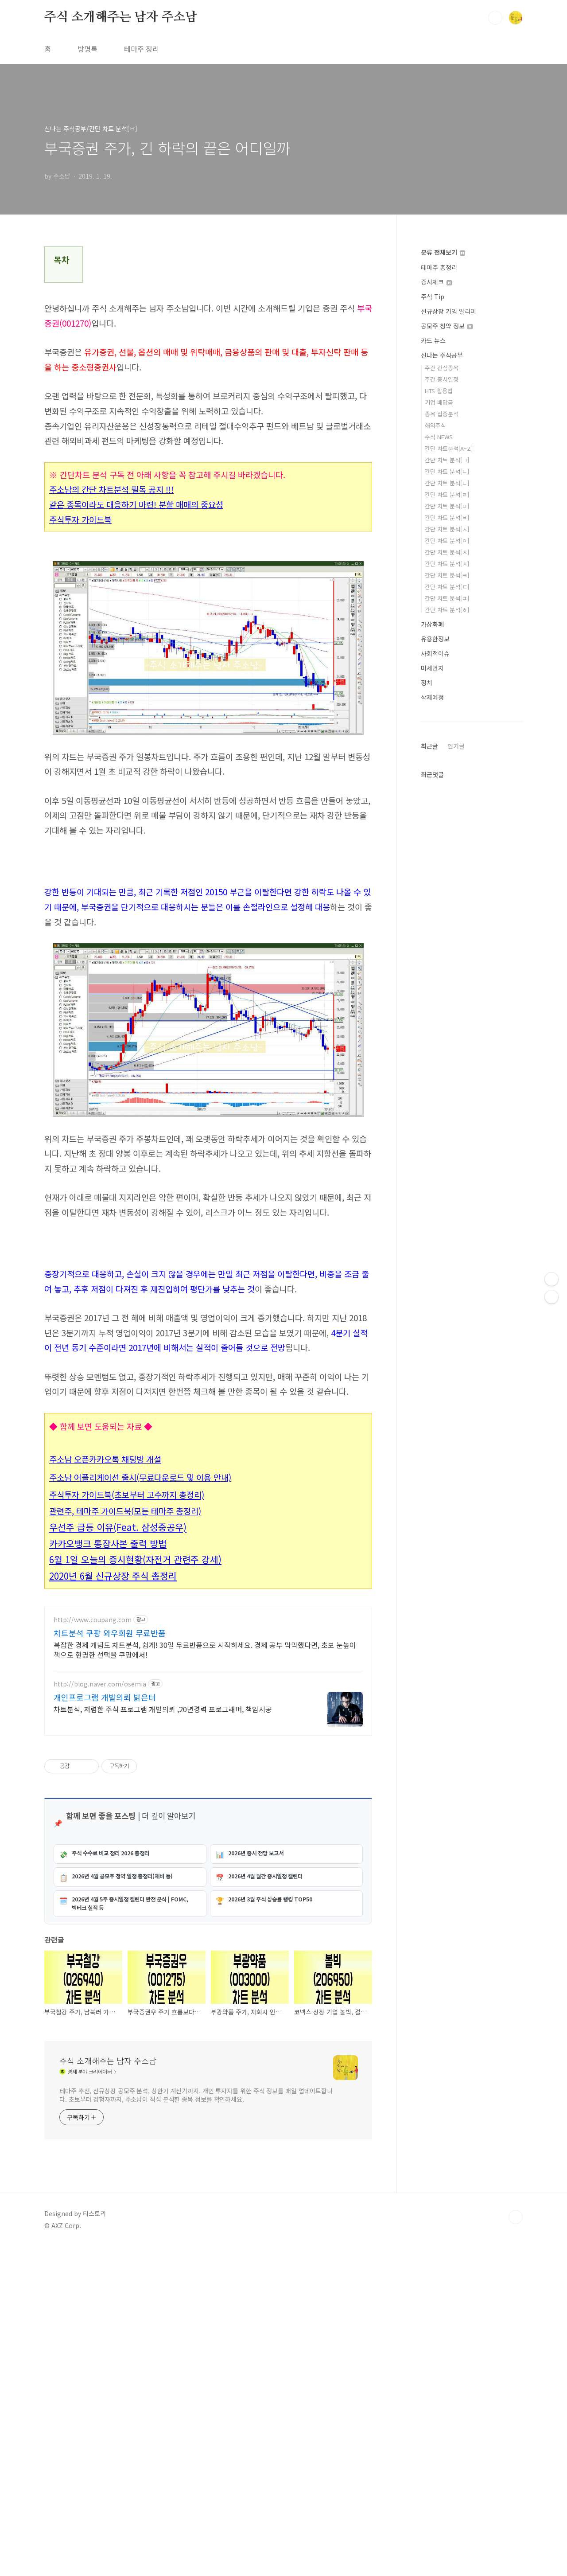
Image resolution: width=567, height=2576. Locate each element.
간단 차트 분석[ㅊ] (447, 563)
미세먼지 (432, 668)
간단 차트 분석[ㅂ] (447, 517)
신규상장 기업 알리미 (448, 311)
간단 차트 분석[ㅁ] (447, 506)
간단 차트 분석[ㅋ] (447, 575)
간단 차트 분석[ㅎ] (447, 609)
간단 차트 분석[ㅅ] (447, 529)
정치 (426, 682)
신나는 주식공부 (442, 355)
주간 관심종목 (441, 367)
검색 (495, 17)
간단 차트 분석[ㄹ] (447, 494)
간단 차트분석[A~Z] (449, 448)
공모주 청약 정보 (447, 325)
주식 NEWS (439, 437)
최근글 (429, 746)
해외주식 (435, 425)
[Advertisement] (208, 1660)
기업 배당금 (439, 402)
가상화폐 (432, 624)
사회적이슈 (435, 653)
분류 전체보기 (443, 252)
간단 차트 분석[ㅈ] (447, 552)
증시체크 (436, 281)
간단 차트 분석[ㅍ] (447, 598)
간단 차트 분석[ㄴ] (447, 471)
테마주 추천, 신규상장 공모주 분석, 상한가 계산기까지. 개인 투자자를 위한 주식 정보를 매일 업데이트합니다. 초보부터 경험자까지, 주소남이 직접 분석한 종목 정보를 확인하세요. (196, 2424)
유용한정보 (435, 638)
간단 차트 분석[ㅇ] (447, 540)
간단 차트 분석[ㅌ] (447, 586)
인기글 (456, 746)
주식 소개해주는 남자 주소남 (120, 17)
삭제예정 (432, 697)
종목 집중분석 (441, 414)
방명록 (87, 48)
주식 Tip (432, 296)
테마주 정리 (141, 48)
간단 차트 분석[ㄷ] (447, 483)
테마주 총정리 (439, 267)
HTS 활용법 (439, 390)
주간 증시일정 (441, 379)
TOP (516, 2546)
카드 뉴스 (433, 340)
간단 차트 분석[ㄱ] (447, 460)
